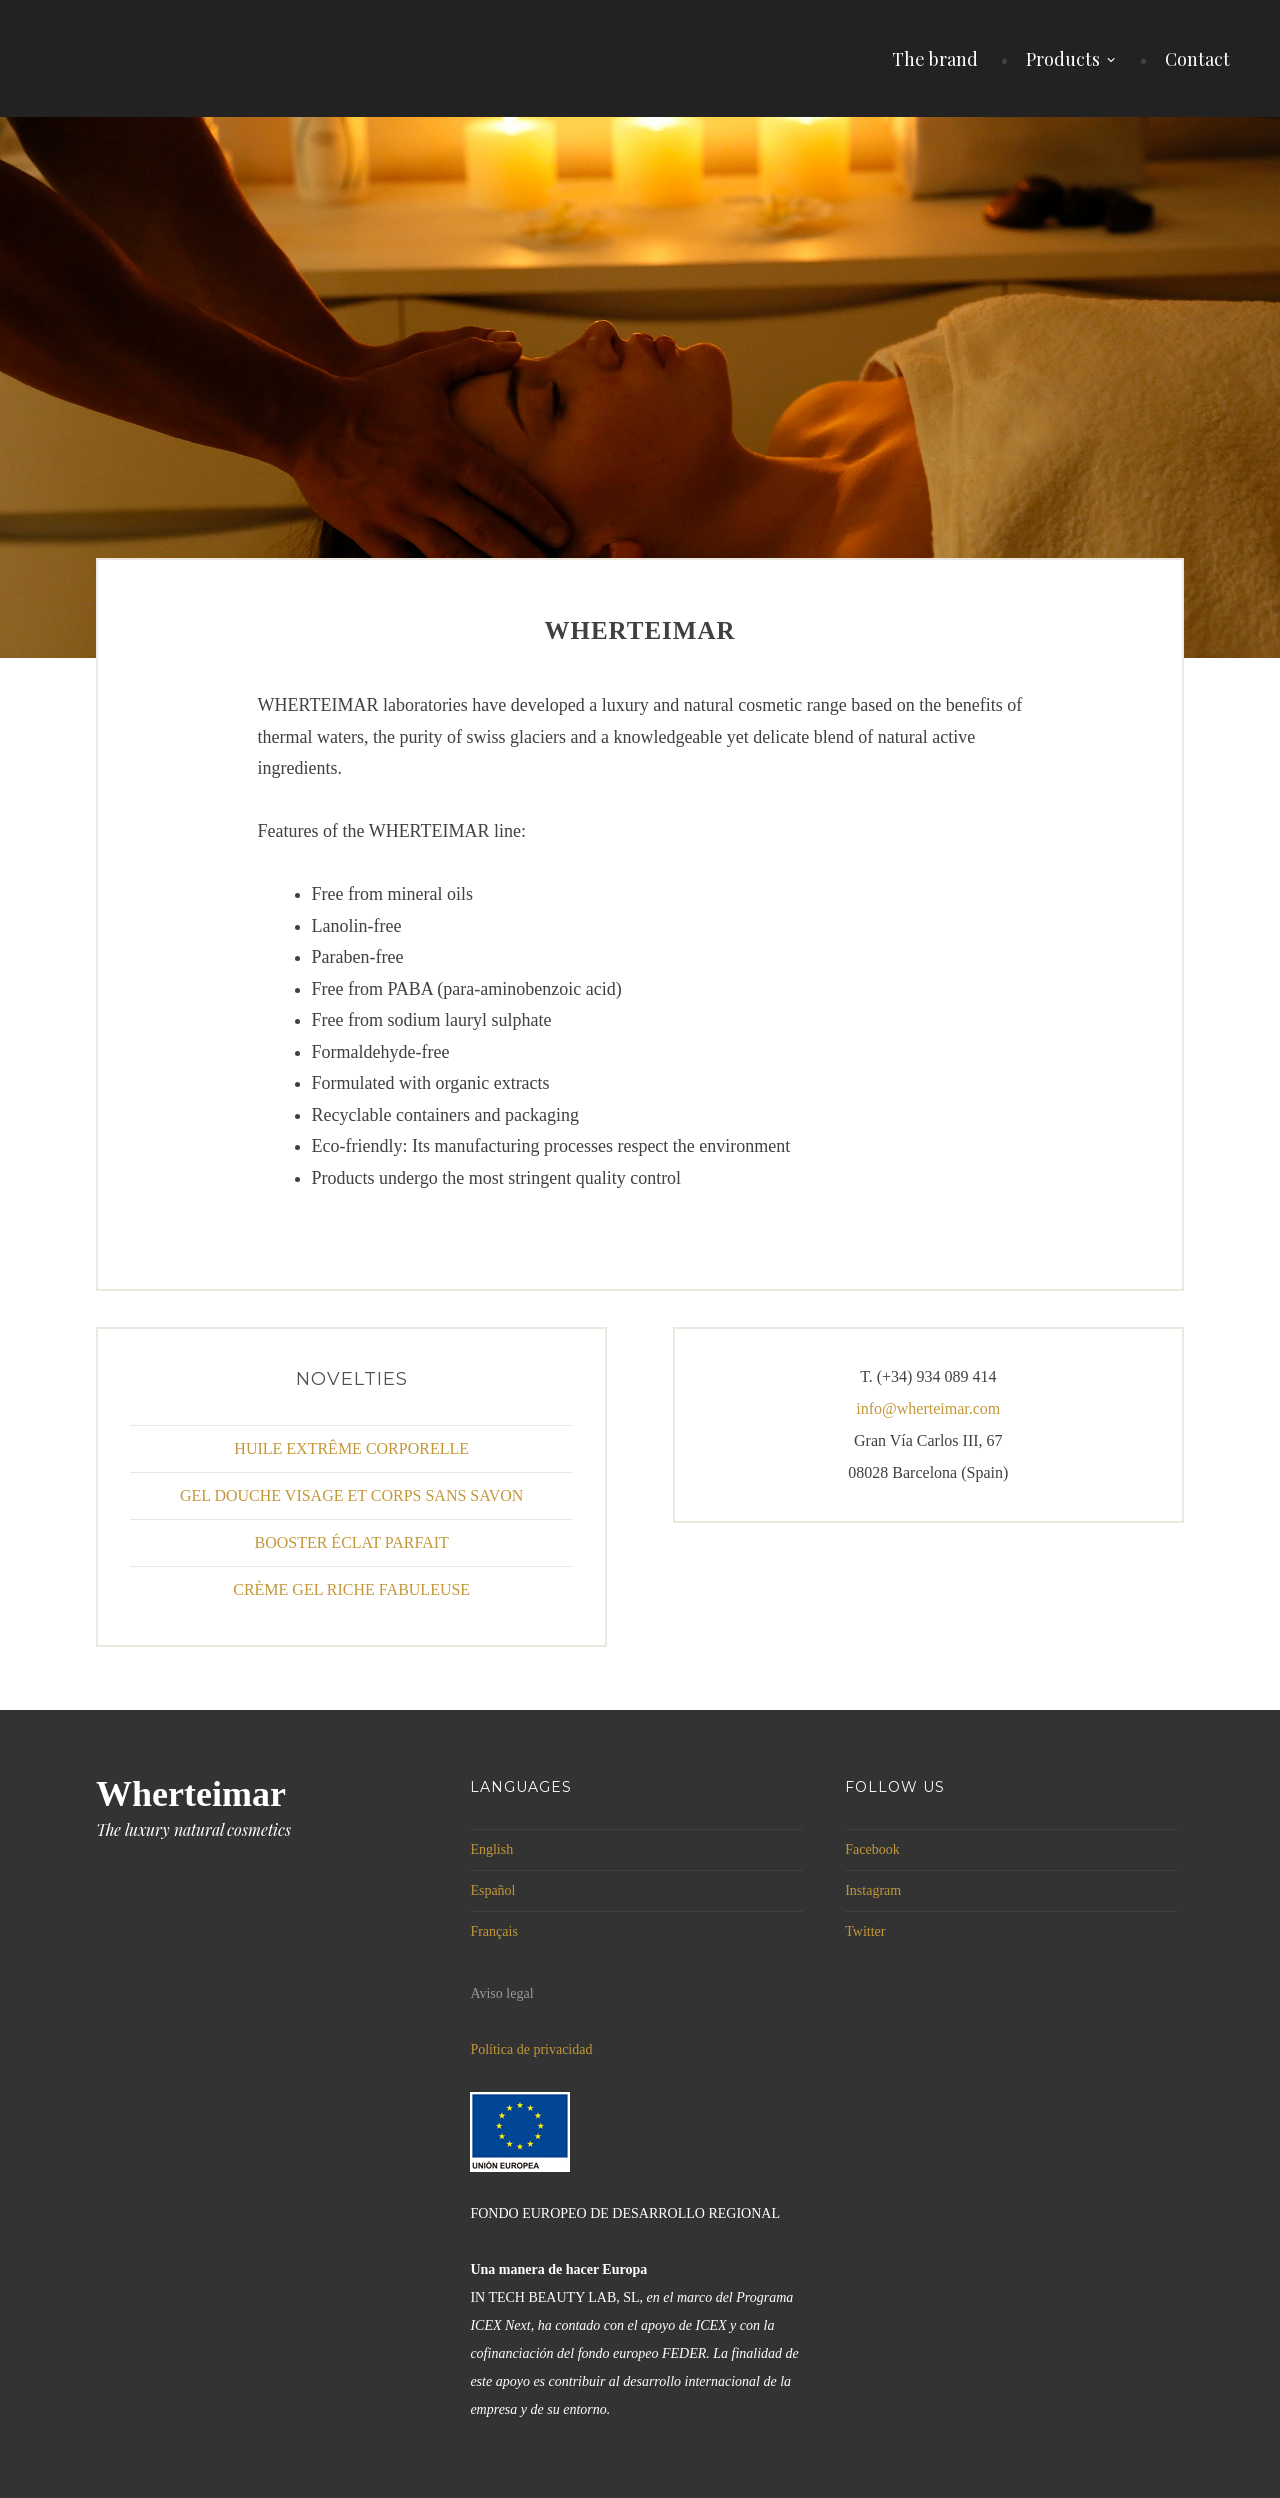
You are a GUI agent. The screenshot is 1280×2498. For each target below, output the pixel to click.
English (491, 1849)
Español (492, 1890)
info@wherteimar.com (928, 1408)
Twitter (865, 1931)
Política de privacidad (531, 2049)
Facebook (872, 1849)
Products (1063, 59)
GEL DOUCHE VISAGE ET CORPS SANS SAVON (351, 1495)
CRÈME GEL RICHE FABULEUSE (351, 1589)
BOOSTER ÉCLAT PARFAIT (351, 1542)
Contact (1197, 59)
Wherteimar (191, 1794)
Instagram (873, 1890)
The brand (935, 59)
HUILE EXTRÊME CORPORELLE (351, 1448)
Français (493, 1931)
